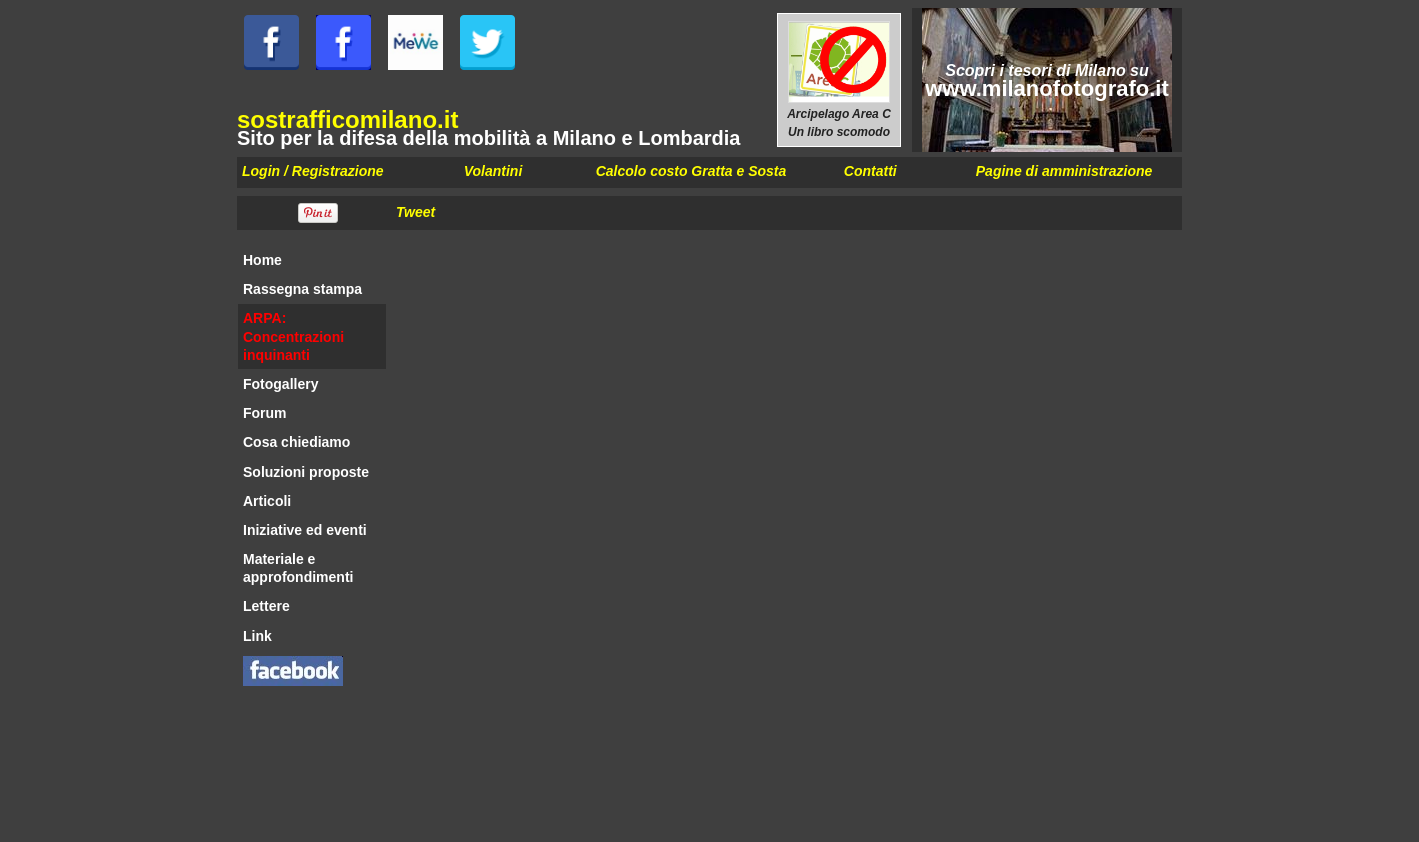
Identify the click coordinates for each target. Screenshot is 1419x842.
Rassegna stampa (302, 289)
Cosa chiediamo (296, 442)
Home (262, 260)
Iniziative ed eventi (305, 530)
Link (257, 636)
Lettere (266, 606)
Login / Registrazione (313, 171)
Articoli (267, 501)
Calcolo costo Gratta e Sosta (691, 171)
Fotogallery (280, 384)
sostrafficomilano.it (347, 119)
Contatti (870, 171)
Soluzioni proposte (306, 472)
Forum (265, 413)
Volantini (493, 171)
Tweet (415, 212)
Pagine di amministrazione (1064, 171)
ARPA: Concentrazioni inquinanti (293, 336)
